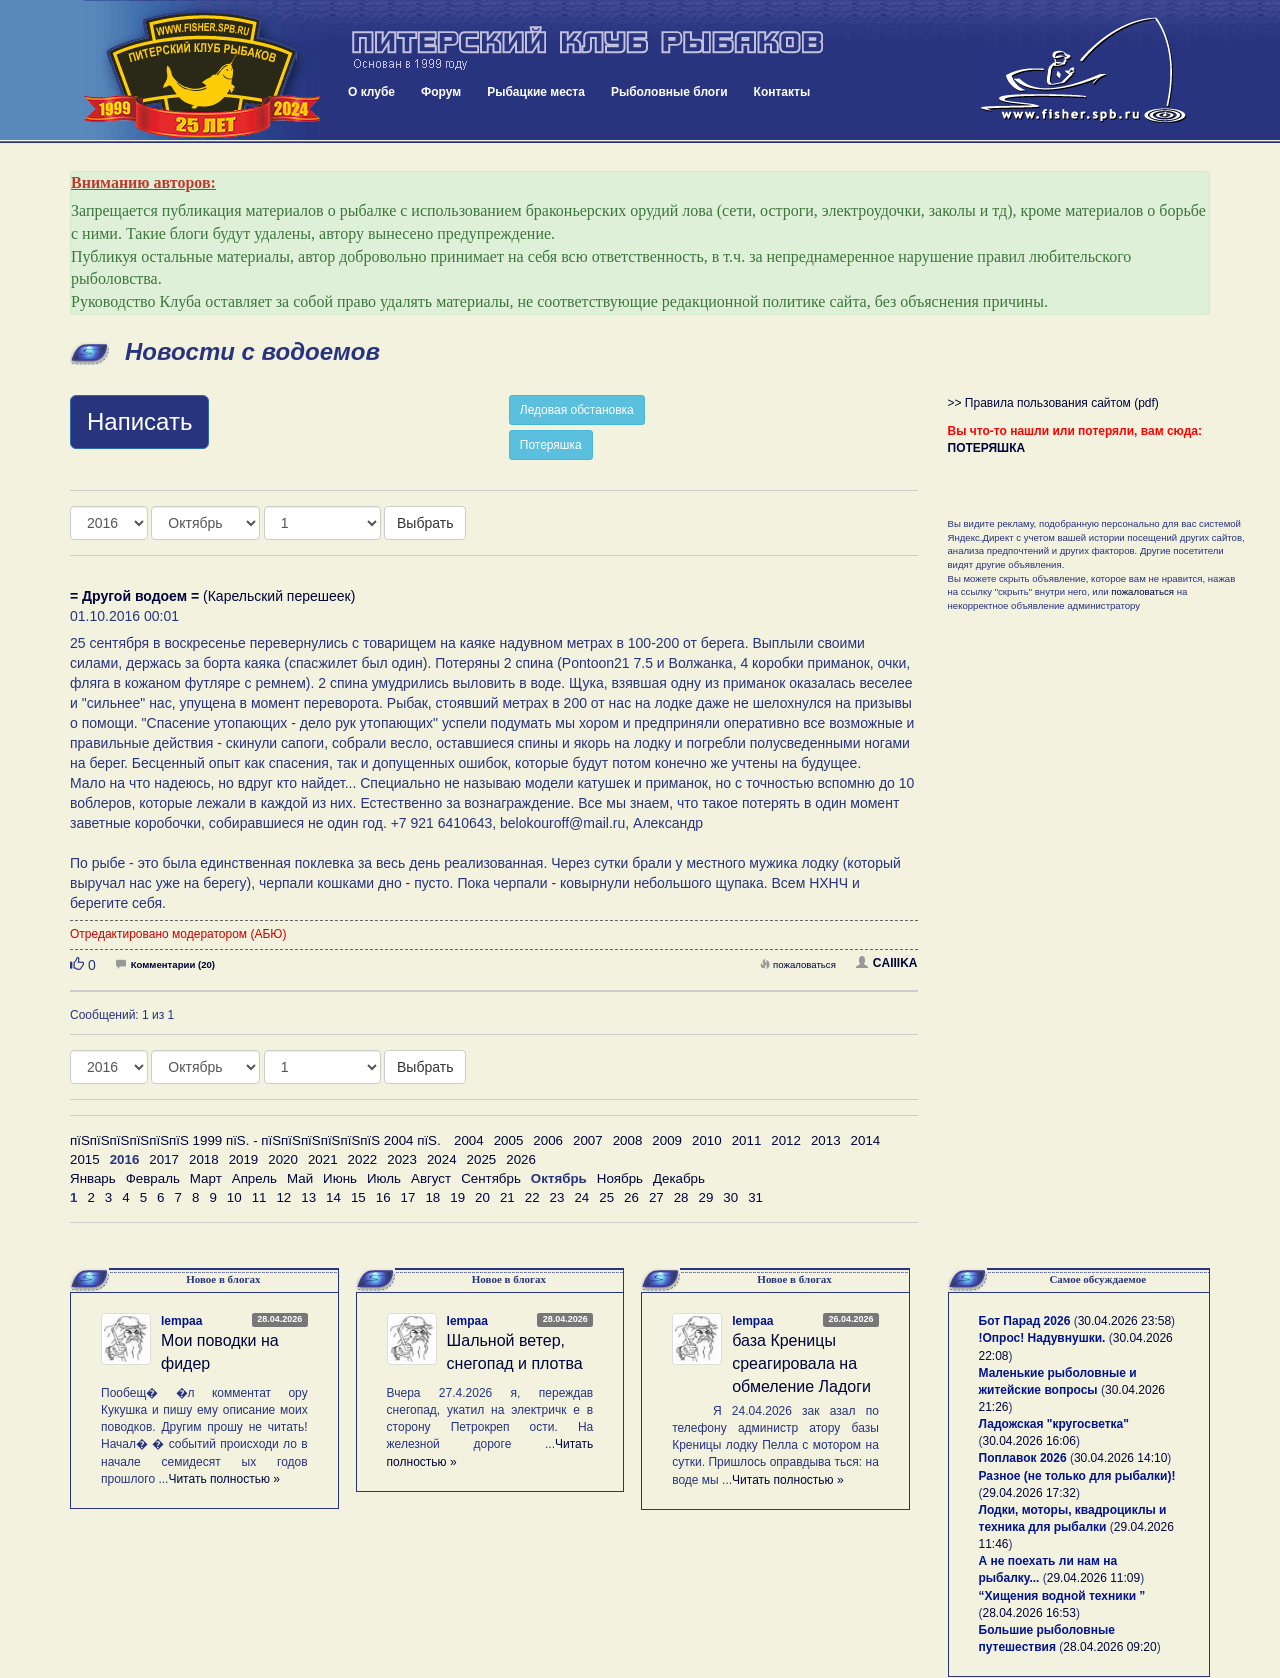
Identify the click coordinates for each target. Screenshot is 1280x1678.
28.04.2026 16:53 (1029, 1613)
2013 (826, 1140)
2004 (469, 1140)
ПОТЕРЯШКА (987, 448)
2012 (786, 1140)
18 (432, 1197)
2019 (244, 1159)
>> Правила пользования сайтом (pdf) (1053, 403)
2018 (204, 1159)
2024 (442, 1159)
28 (681, 1197)
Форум (441, 92)
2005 (509, 1140)
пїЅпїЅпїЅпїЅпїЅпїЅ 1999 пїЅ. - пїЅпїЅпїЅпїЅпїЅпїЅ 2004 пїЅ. (255, 1140)
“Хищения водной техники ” (1062, 1596)
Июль (384, 1178)
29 (706, 1197)
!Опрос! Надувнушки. (1042, 1338)
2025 (482, 1159)
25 (606, 1197)
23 (557, 1197)
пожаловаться (798, 964)
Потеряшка (551, 445)
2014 (866, 1140)
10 (234, 1197)
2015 (85, 1159)
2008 (628, 1140)
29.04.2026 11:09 (1093, 1578)
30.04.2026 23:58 (1124, 1321)
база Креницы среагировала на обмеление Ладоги (801, 1363)
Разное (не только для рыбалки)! (1077, 1476)
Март (206, 1178)
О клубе (371, 92)
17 (408, 1197)
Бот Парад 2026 (1025, 1321)
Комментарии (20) (165, 964)
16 (383, 1197)
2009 (667, 1140)
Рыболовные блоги (669, 92)
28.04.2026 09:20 (1109, 1647)
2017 (164, 1159)
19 (457, 1197)
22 (532, 1197)
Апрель (254, 1178)
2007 (588, 1140)
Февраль (153, 1178)
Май (300, 1178)
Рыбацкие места (536, 92)
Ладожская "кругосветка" (1054, 1424)
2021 (323, 1159)
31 (755, 1197)
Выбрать (425, 523)
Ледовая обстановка (577, 410)
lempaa (181, 1321)
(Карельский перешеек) (212, 596)
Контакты (782, 92)
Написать (139, 421)
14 (333, 1197)
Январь (93, 1178)
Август (431, 1178)
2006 (548, 1140)
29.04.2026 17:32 (1029, 1493)
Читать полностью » (224, 1479)
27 (656, 1197)
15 (358, 1197)
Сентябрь (491, 1178)
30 (730, 1197)
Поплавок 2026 (1023, 1458)
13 (308, 1197)
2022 (363, 1159)
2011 (747, 1140)
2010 (707, 1140)
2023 (402, 1159)
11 (259, 1197)
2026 (521, 1159)
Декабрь (679, 1178)
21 (507, 1197)
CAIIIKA (887, 963)
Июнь (340, 1178)
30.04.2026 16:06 (1029, 1441)
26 (631, 1197)
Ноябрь (620, 1178)
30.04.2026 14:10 (1120, 1458)
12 (283, 1197)
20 (482, 1197)
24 (581, 1197)
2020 (283, 1159)
